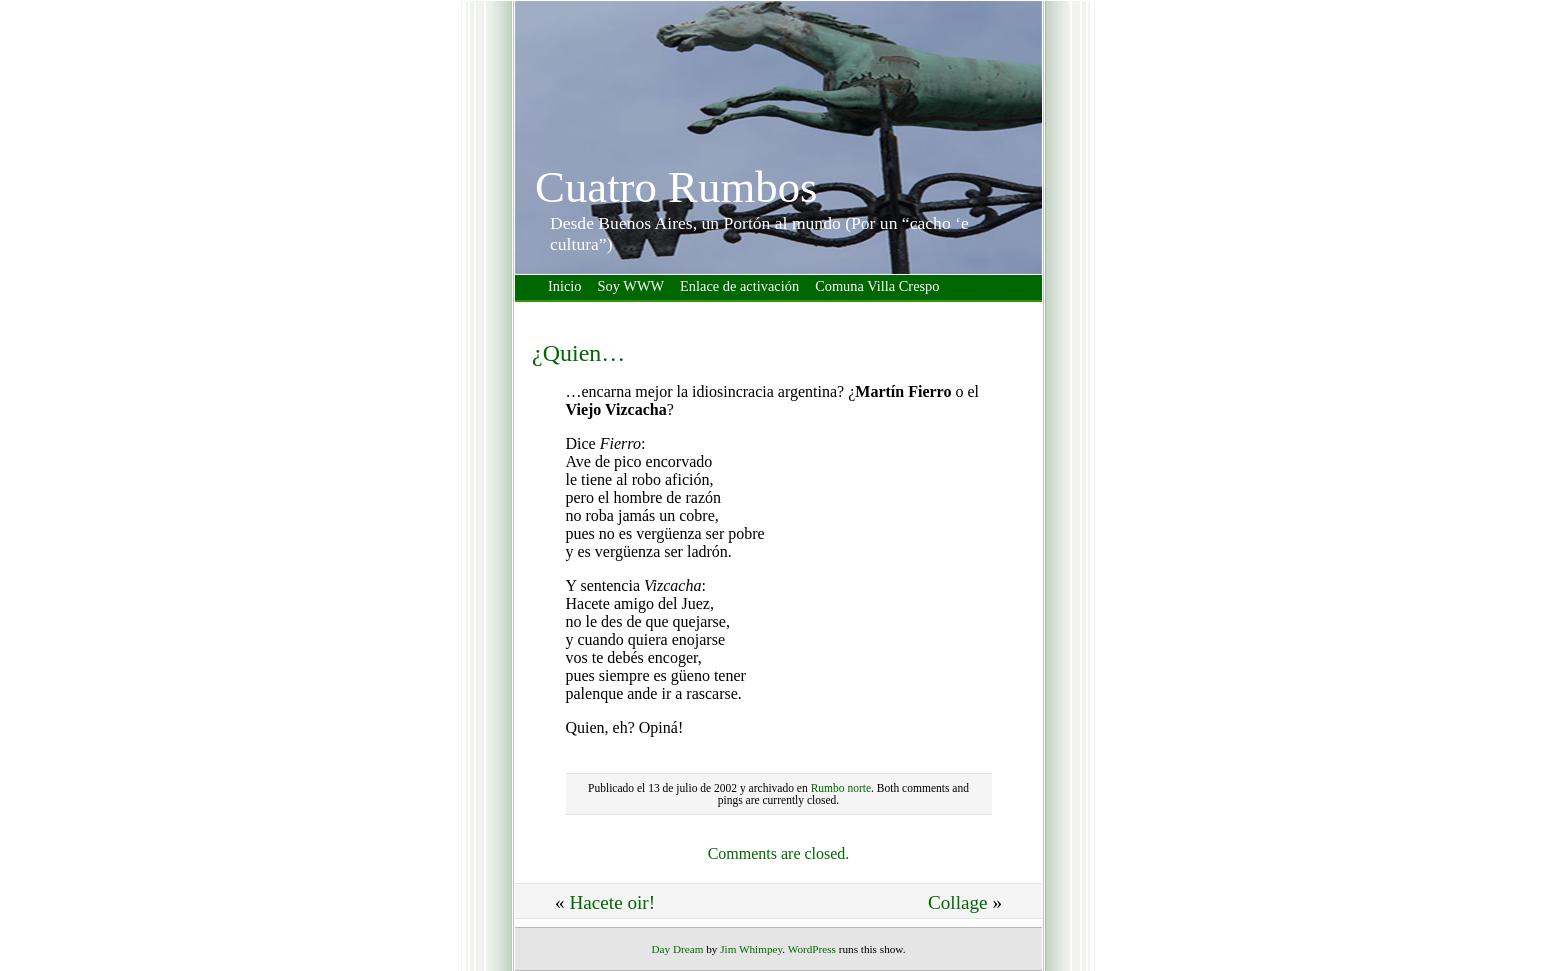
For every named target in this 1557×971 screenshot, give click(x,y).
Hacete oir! (612, 902)
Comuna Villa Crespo (877, 286)
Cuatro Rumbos (676, 187)
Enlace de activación (739, 286)
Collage (958, 902)
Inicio (565, 286)
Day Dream (678, 949)
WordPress (812, 949)
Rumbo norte (841, 788)
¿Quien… (578, 353)
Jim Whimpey (751, 949)
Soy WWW (631, 286)
